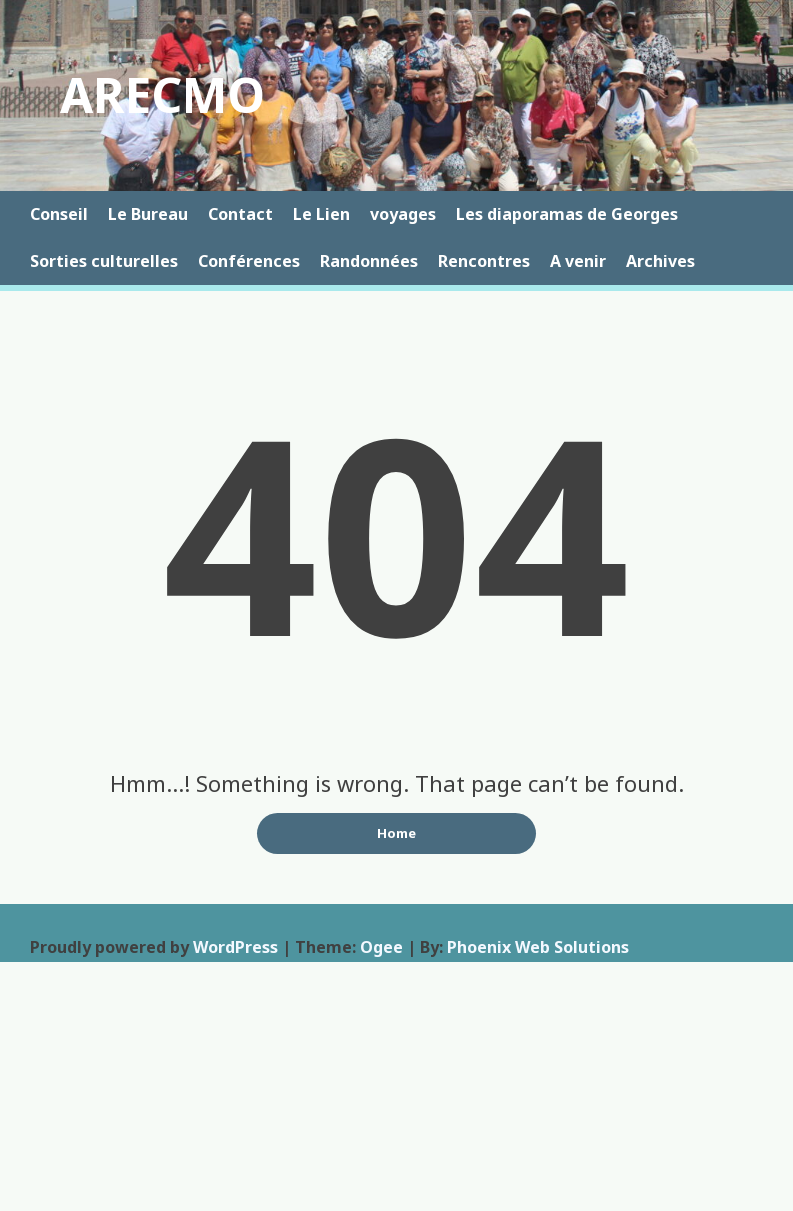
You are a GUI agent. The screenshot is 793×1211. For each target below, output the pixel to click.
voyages (403, 214)
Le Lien (321, 214)
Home (396, 833)
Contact (240, 214)
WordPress (235, 947)
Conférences (249, 261)
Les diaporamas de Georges (567, 214)
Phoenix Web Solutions (538, 947)
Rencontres (484, 261)
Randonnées (369, 261)
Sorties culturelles (104, 261)
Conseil (59, 214)
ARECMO (162, 94)
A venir (578, 261)
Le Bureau (148, 214)
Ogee (381, 947)
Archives (660, 261)
